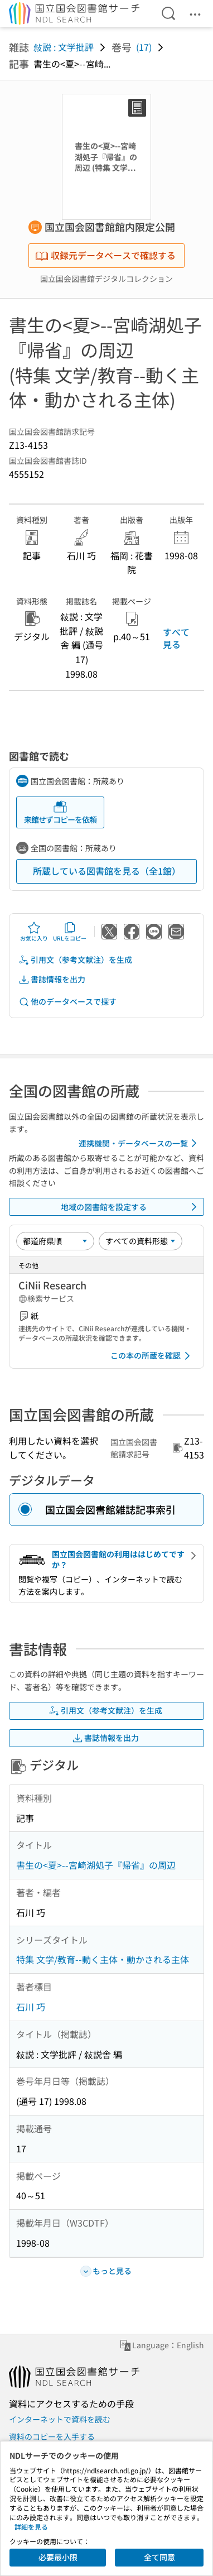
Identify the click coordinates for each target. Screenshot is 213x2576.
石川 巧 (30, 2006)
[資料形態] (140, 1241)
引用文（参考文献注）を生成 (75, 960)
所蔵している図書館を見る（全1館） (107, 870)
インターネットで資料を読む (59, 2419)
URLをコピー (69, 931)
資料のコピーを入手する (52, 2436)
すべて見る (176, 638)
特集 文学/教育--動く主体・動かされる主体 (102, 1959)
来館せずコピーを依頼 (60, 812)
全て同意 (159, 2557)
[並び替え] (55, 1241)
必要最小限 (58, 2557)
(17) (144, 47)
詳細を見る (31, 2526)
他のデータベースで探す (67, 1002)
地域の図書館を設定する (131, 1206)
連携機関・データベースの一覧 (140, 1143)
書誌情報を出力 (51, 979)
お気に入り (34, 931)
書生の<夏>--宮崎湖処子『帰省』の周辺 (96, 1865)
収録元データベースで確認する (105, 255)
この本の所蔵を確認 (152, 1356)
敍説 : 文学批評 (63, 47)
